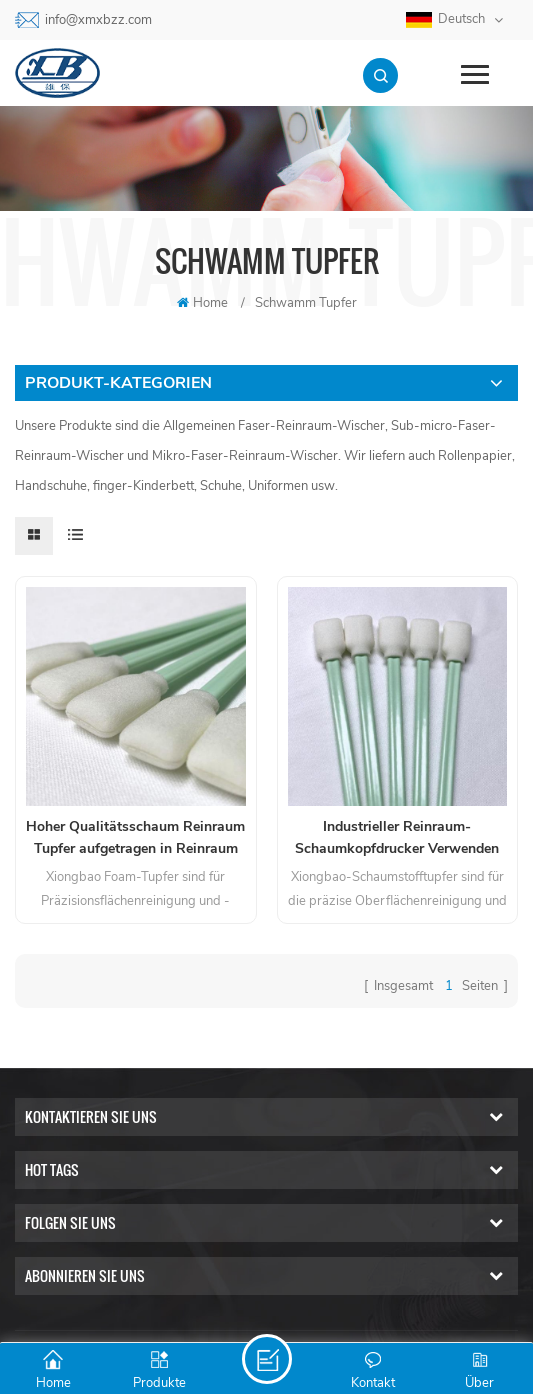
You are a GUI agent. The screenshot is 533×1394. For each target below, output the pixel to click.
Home (202, 303)
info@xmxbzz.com (98, 20)
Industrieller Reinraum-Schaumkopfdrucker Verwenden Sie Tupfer (397, 838)
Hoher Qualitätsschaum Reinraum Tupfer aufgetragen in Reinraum (135, 837)
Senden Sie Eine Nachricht (267, 1359)
